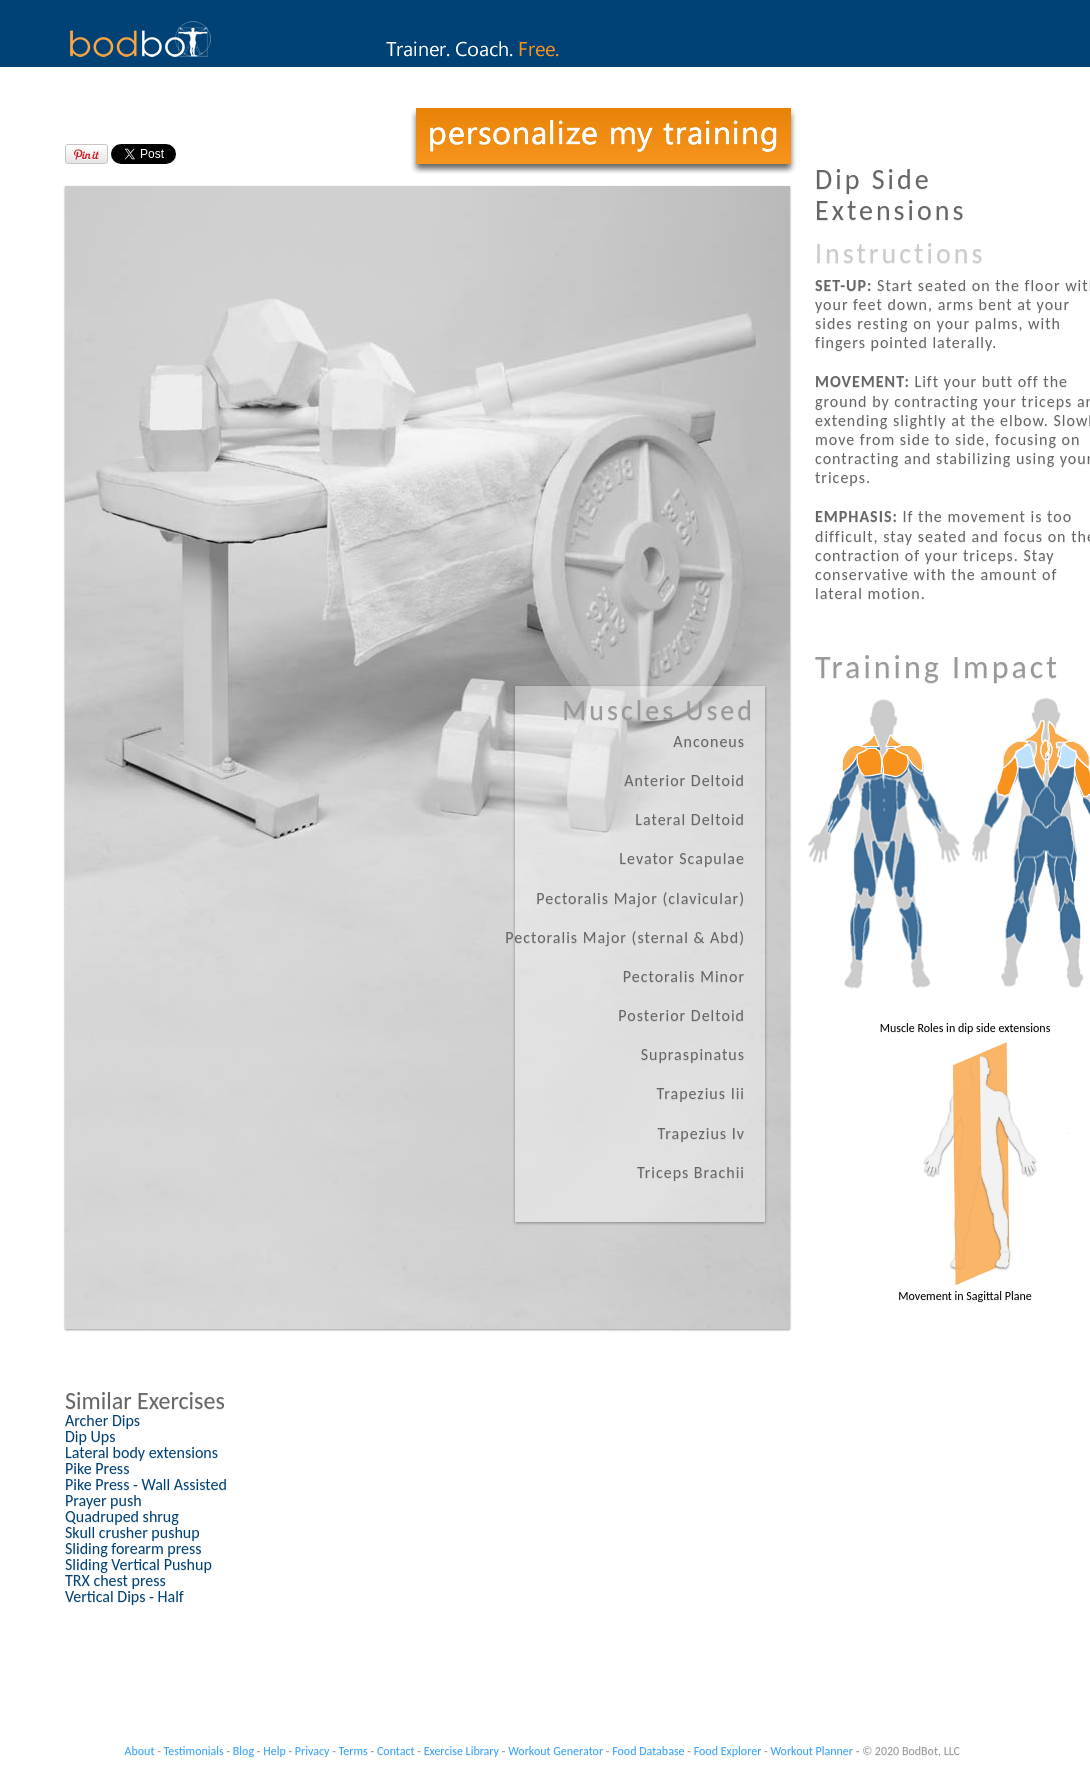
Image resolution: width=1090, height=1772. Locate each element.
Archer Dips (102, 1420)
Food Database (648, 1751)
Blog (243, 1751)
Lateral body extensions (141, 1452)
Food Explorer (728, 1751)
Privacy (312, 1751)
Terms (353, 1751)
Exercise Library (461, 1751)
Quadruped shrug (122, 1516)
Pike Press (97, 1468)
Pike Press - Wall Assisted (146, 1484)
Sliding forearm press (133, 1548)
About (140, 1751)
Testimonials (194, 1751)
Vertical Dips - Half (124, 1596)
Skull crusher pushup (132, 1532)
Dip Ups (90, 1436)
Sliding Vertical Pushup (138, 1564)
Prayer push (103, 1500)
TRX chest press (115, 1580)
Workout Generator (555, 1751)
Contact (396, 1751)
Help (274, 1751)
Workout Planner (811, 1751)
